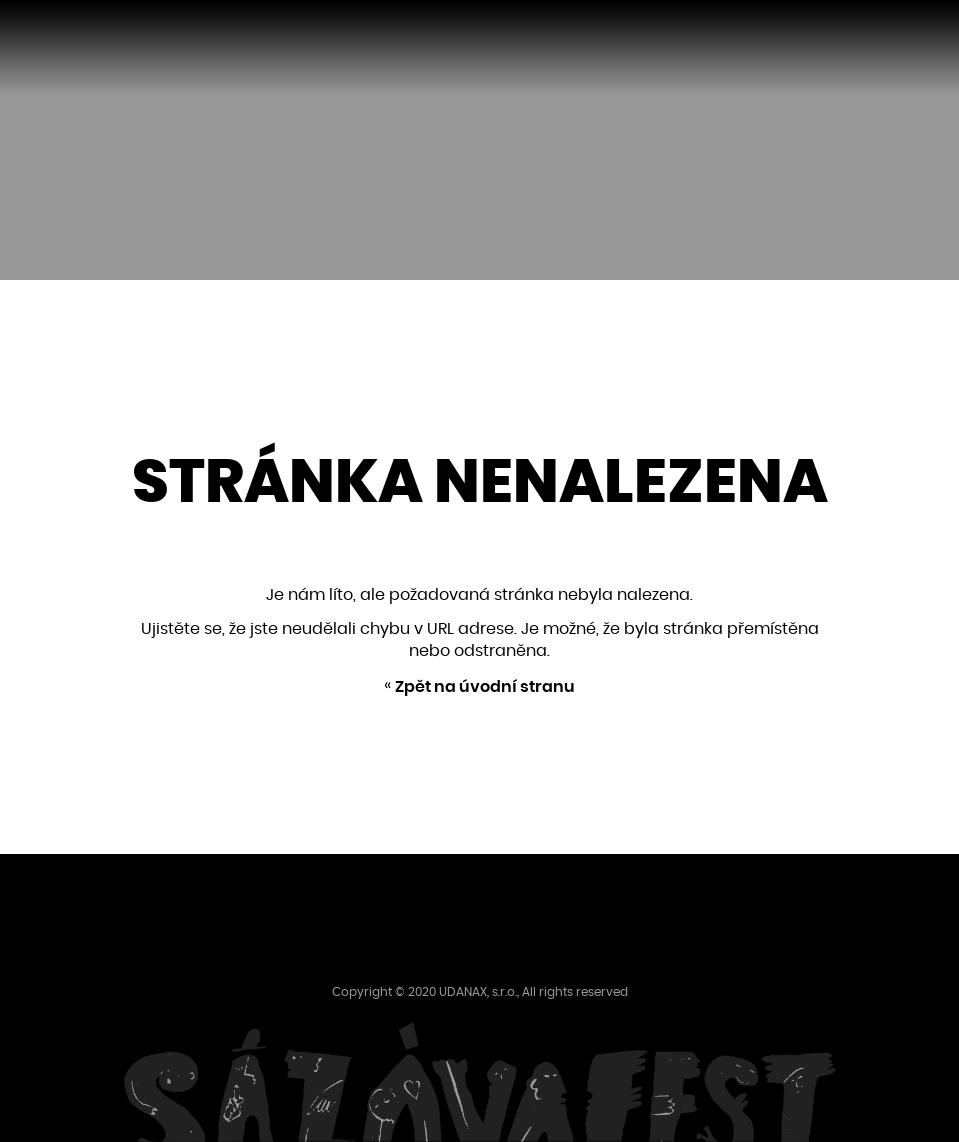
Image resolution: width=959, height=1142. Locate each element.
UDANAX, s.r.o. (478, 992)
